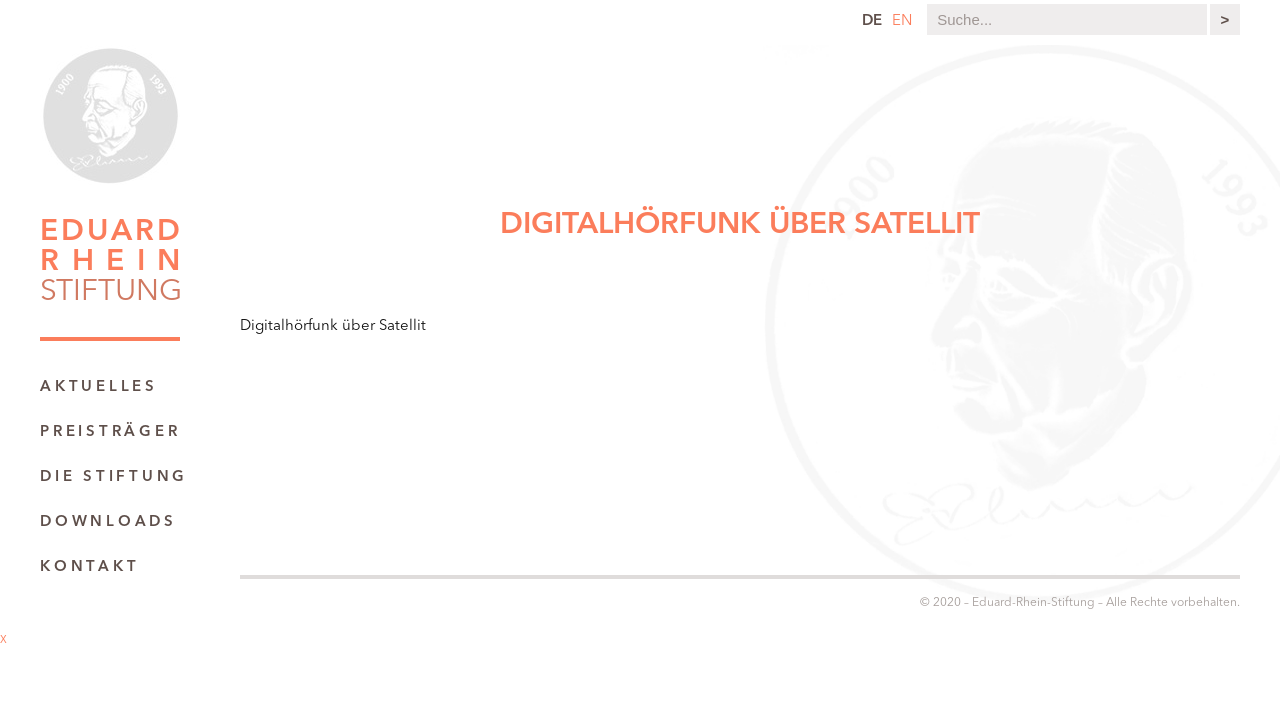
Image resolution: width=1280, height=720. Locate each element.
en (902, 21)
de (872, 21)
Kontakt (89, 567)
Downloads (108, 522)
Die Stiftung (114, 477)
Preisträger (110, 432)
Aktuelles (99, 387)
